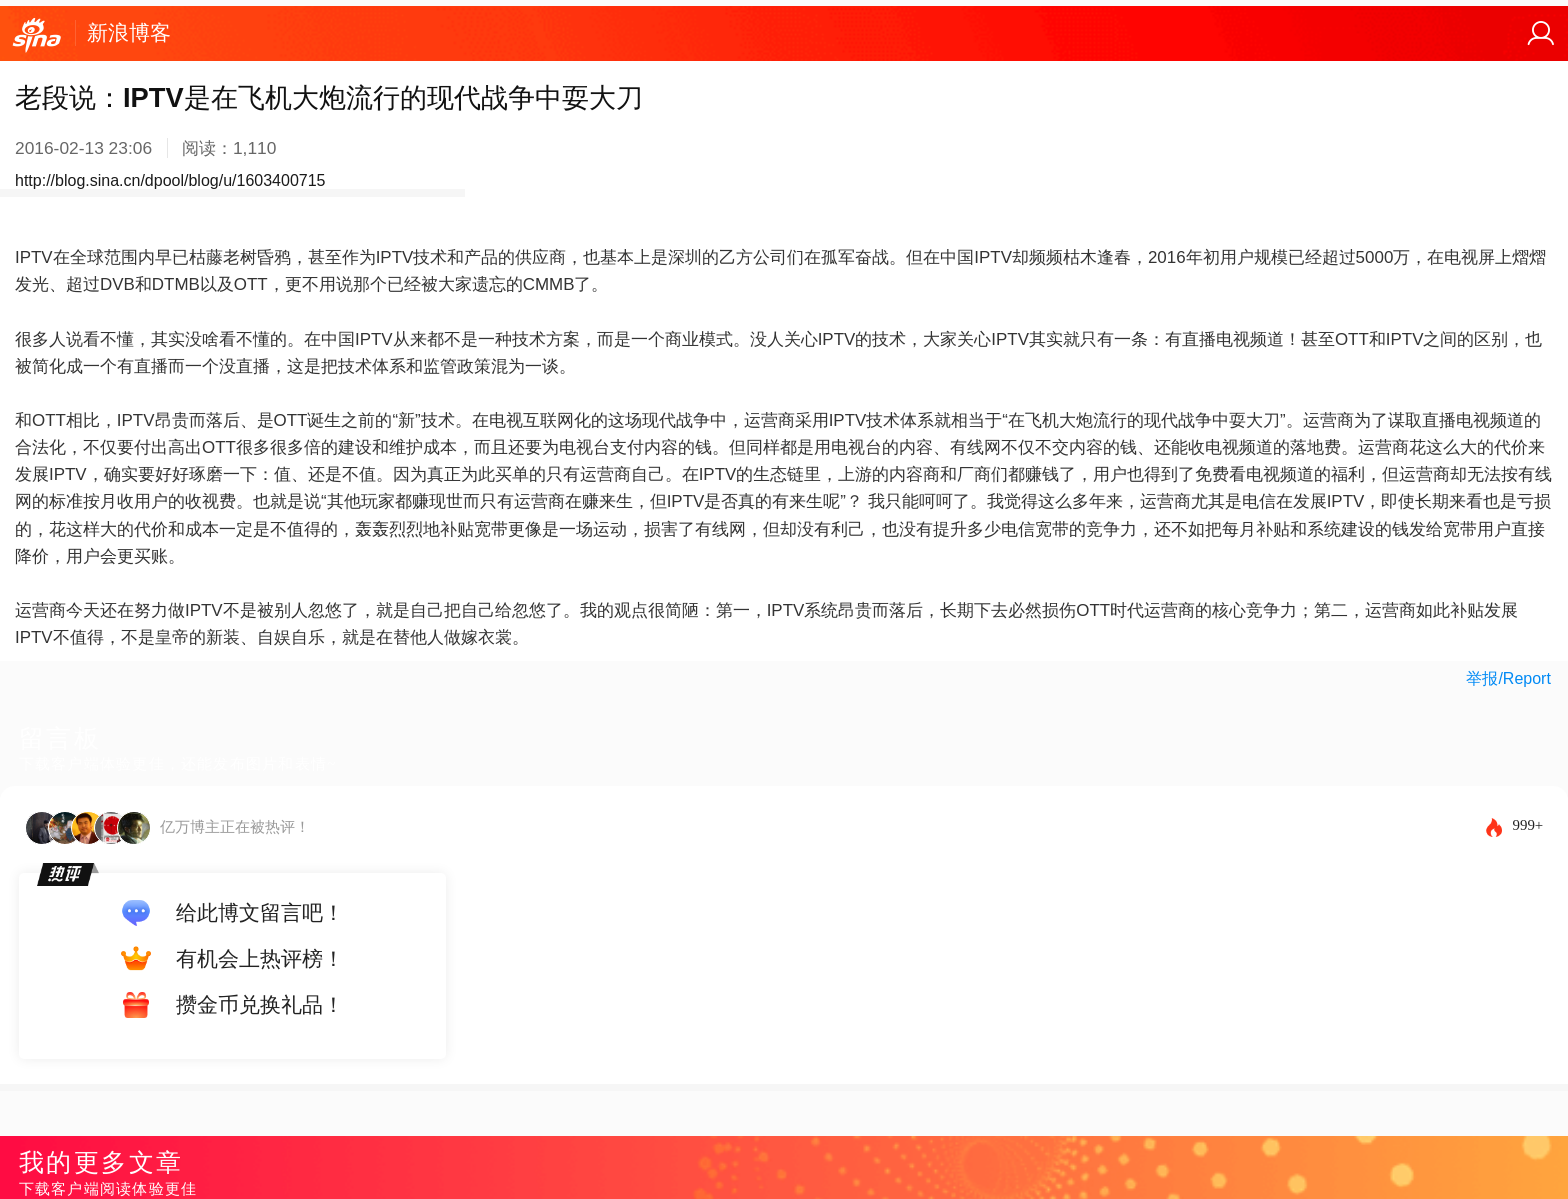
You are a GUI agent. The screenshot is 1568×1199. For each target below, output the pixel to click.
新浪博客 (129, 32)
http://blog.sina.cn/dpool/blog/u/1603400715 (170, 180)
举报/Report (1508, 678)
